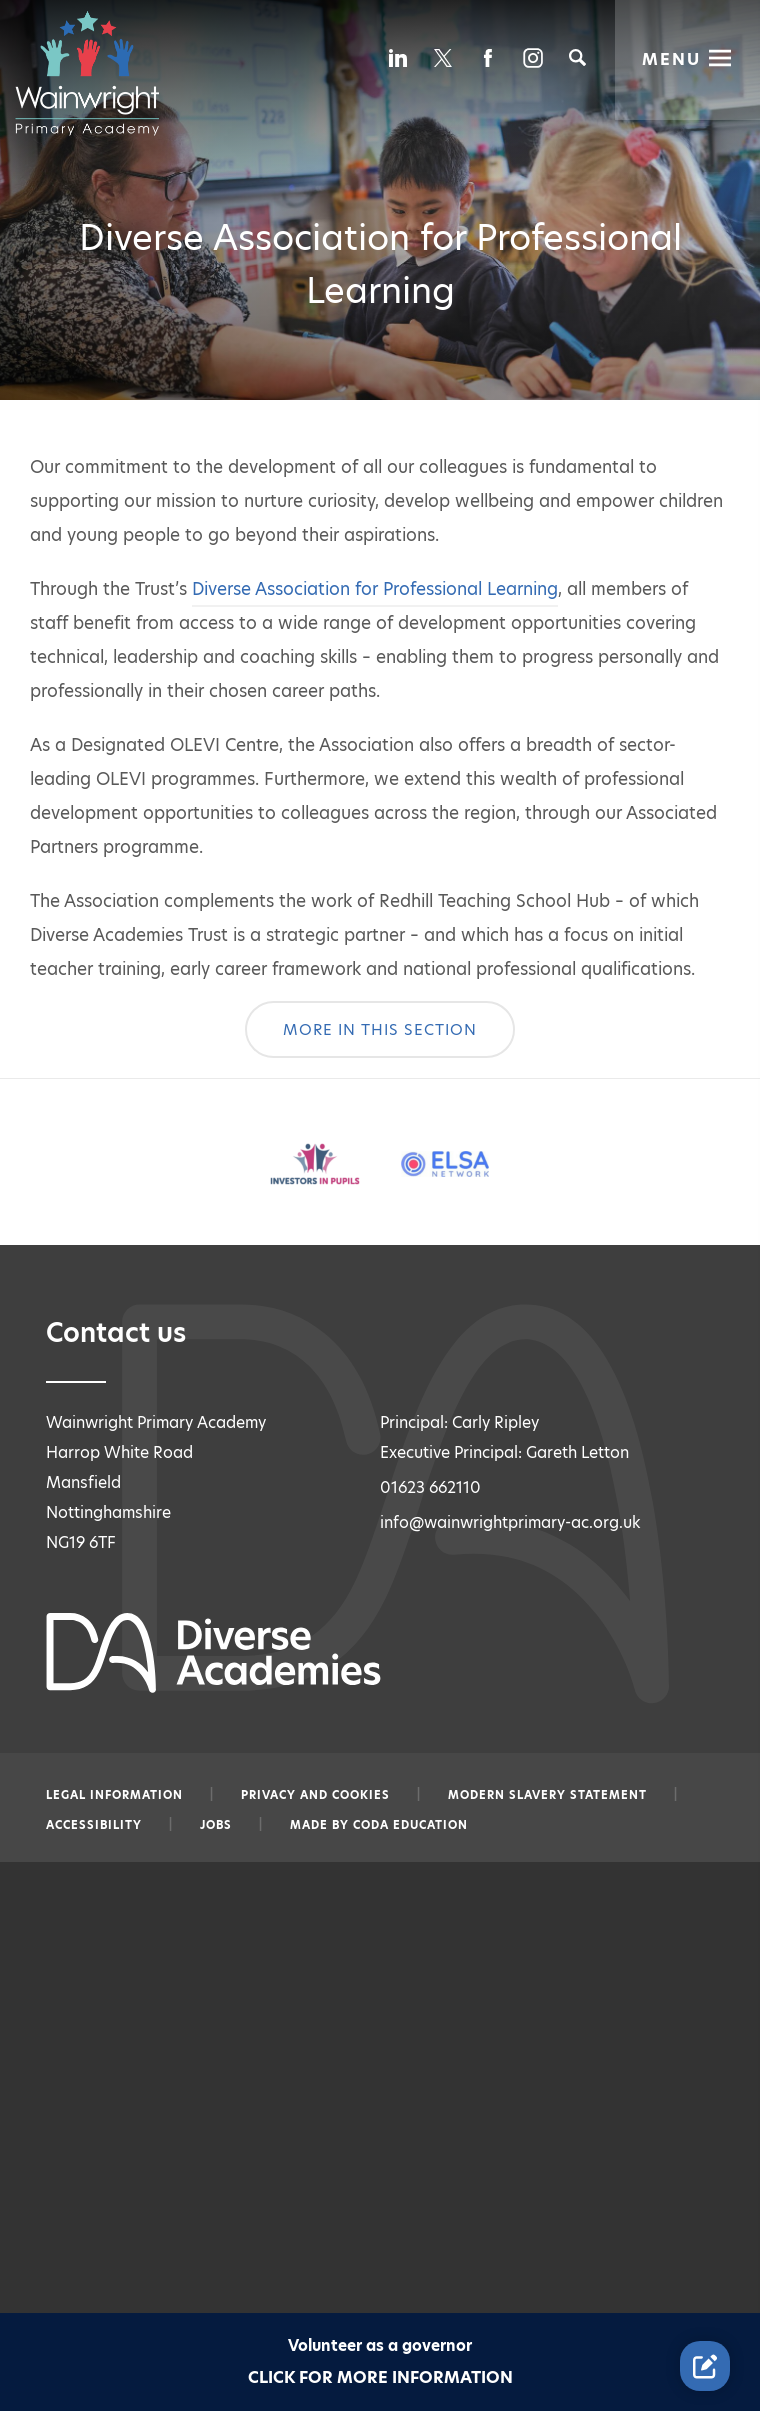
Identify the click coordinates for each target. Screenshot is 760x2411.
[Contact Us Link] (705, 2366)
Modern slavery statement (547, 1795)
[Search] (577, 57)
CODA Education (410, 1825)
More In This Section (380, 1029)
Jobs (216, 1825)
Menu (671, 58)
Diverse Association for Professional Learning (375, 589)
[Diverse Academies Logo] (97, 73)
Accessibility (94, 1825)
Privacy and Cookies (315, 1795)
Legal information (114, 1795)
